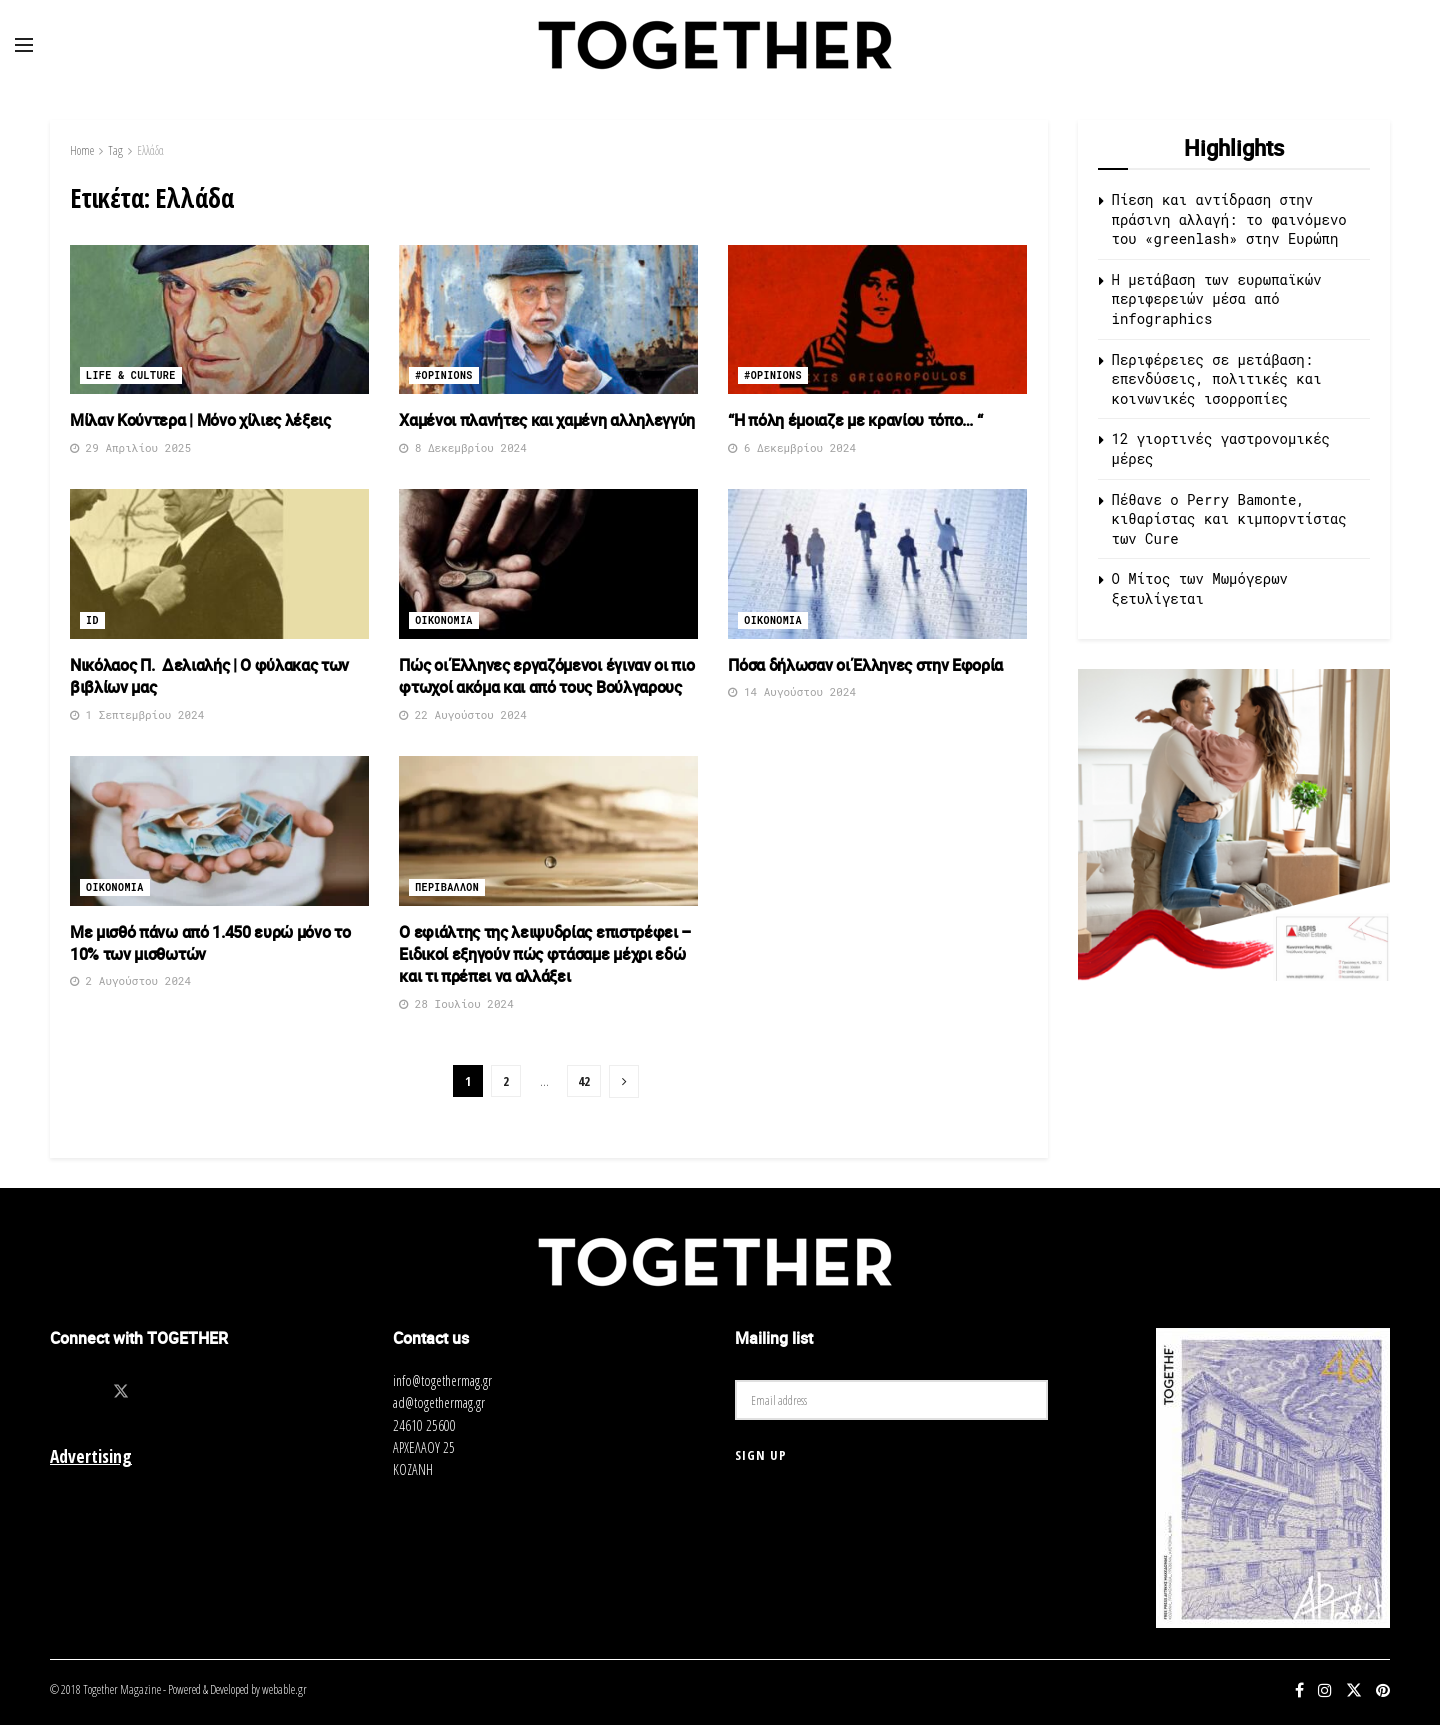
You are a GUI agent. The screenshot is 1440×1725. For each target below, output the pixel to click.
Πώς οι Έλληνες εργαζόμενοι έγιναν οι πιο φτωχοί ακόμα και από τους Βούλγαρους (546, 676)
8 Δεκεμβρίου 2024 (463, 447)
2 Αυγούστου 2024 (130, 980)
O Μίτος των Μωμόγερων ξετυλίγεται (1200, 588)
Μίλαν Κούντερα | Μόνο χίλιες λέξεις (200, 420)
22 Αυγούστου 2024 (463, 714)
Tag (115, 150)
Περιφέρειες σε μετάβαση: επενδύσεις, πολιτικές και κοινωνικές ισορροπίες (1217, 379)
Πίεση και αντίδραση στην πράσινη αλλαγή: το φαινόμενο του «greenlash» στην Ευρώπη (1229, 219)
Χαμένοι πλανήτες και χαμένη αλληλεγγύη (547, 420)
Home (82, 150)
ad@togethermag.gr (439, 1402)
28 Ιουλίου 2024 (456, 1003)
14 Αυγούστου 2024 (792, 691)
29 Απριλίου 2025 (130, 447)
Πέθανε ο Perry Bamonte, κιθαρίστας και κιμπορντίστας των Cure (1229, 519)
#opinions (444, 375)
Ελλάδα (150, 150)
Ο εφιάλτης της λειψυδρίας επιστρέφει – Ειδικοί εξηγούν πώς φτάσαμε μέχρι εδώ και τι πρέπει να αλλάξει (545, 954)
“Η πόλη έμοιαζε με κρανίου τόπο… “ (855, 420)
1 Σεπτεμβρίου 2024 (137, 714)
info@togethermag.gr (442, 1380)
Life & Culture (131, 375)
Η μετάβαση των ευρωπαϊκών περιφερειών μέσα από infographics (1217, 299)
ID (92, 620)
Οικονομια (444, 620)
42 (584, 1081)
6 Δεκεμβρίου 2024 (792, 447)
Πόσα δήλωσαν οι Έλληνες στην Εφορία (865, 665)
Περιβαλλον (447, 887)
